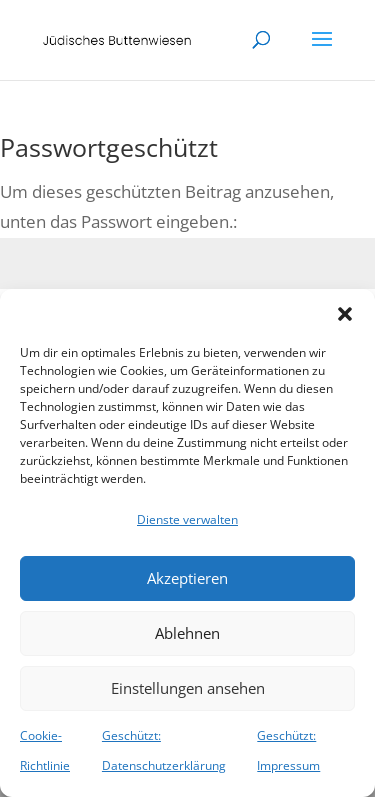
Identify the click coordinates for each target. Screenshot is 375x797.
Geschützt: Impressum (288, 751)
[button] (345, 314)
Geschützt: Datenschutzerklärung (164, 751)
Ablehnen (187, 633)
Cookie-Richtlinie (45, 751)
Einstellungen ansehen (188, 688)
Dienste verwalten (187, 519)
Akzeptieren (187, 578)
